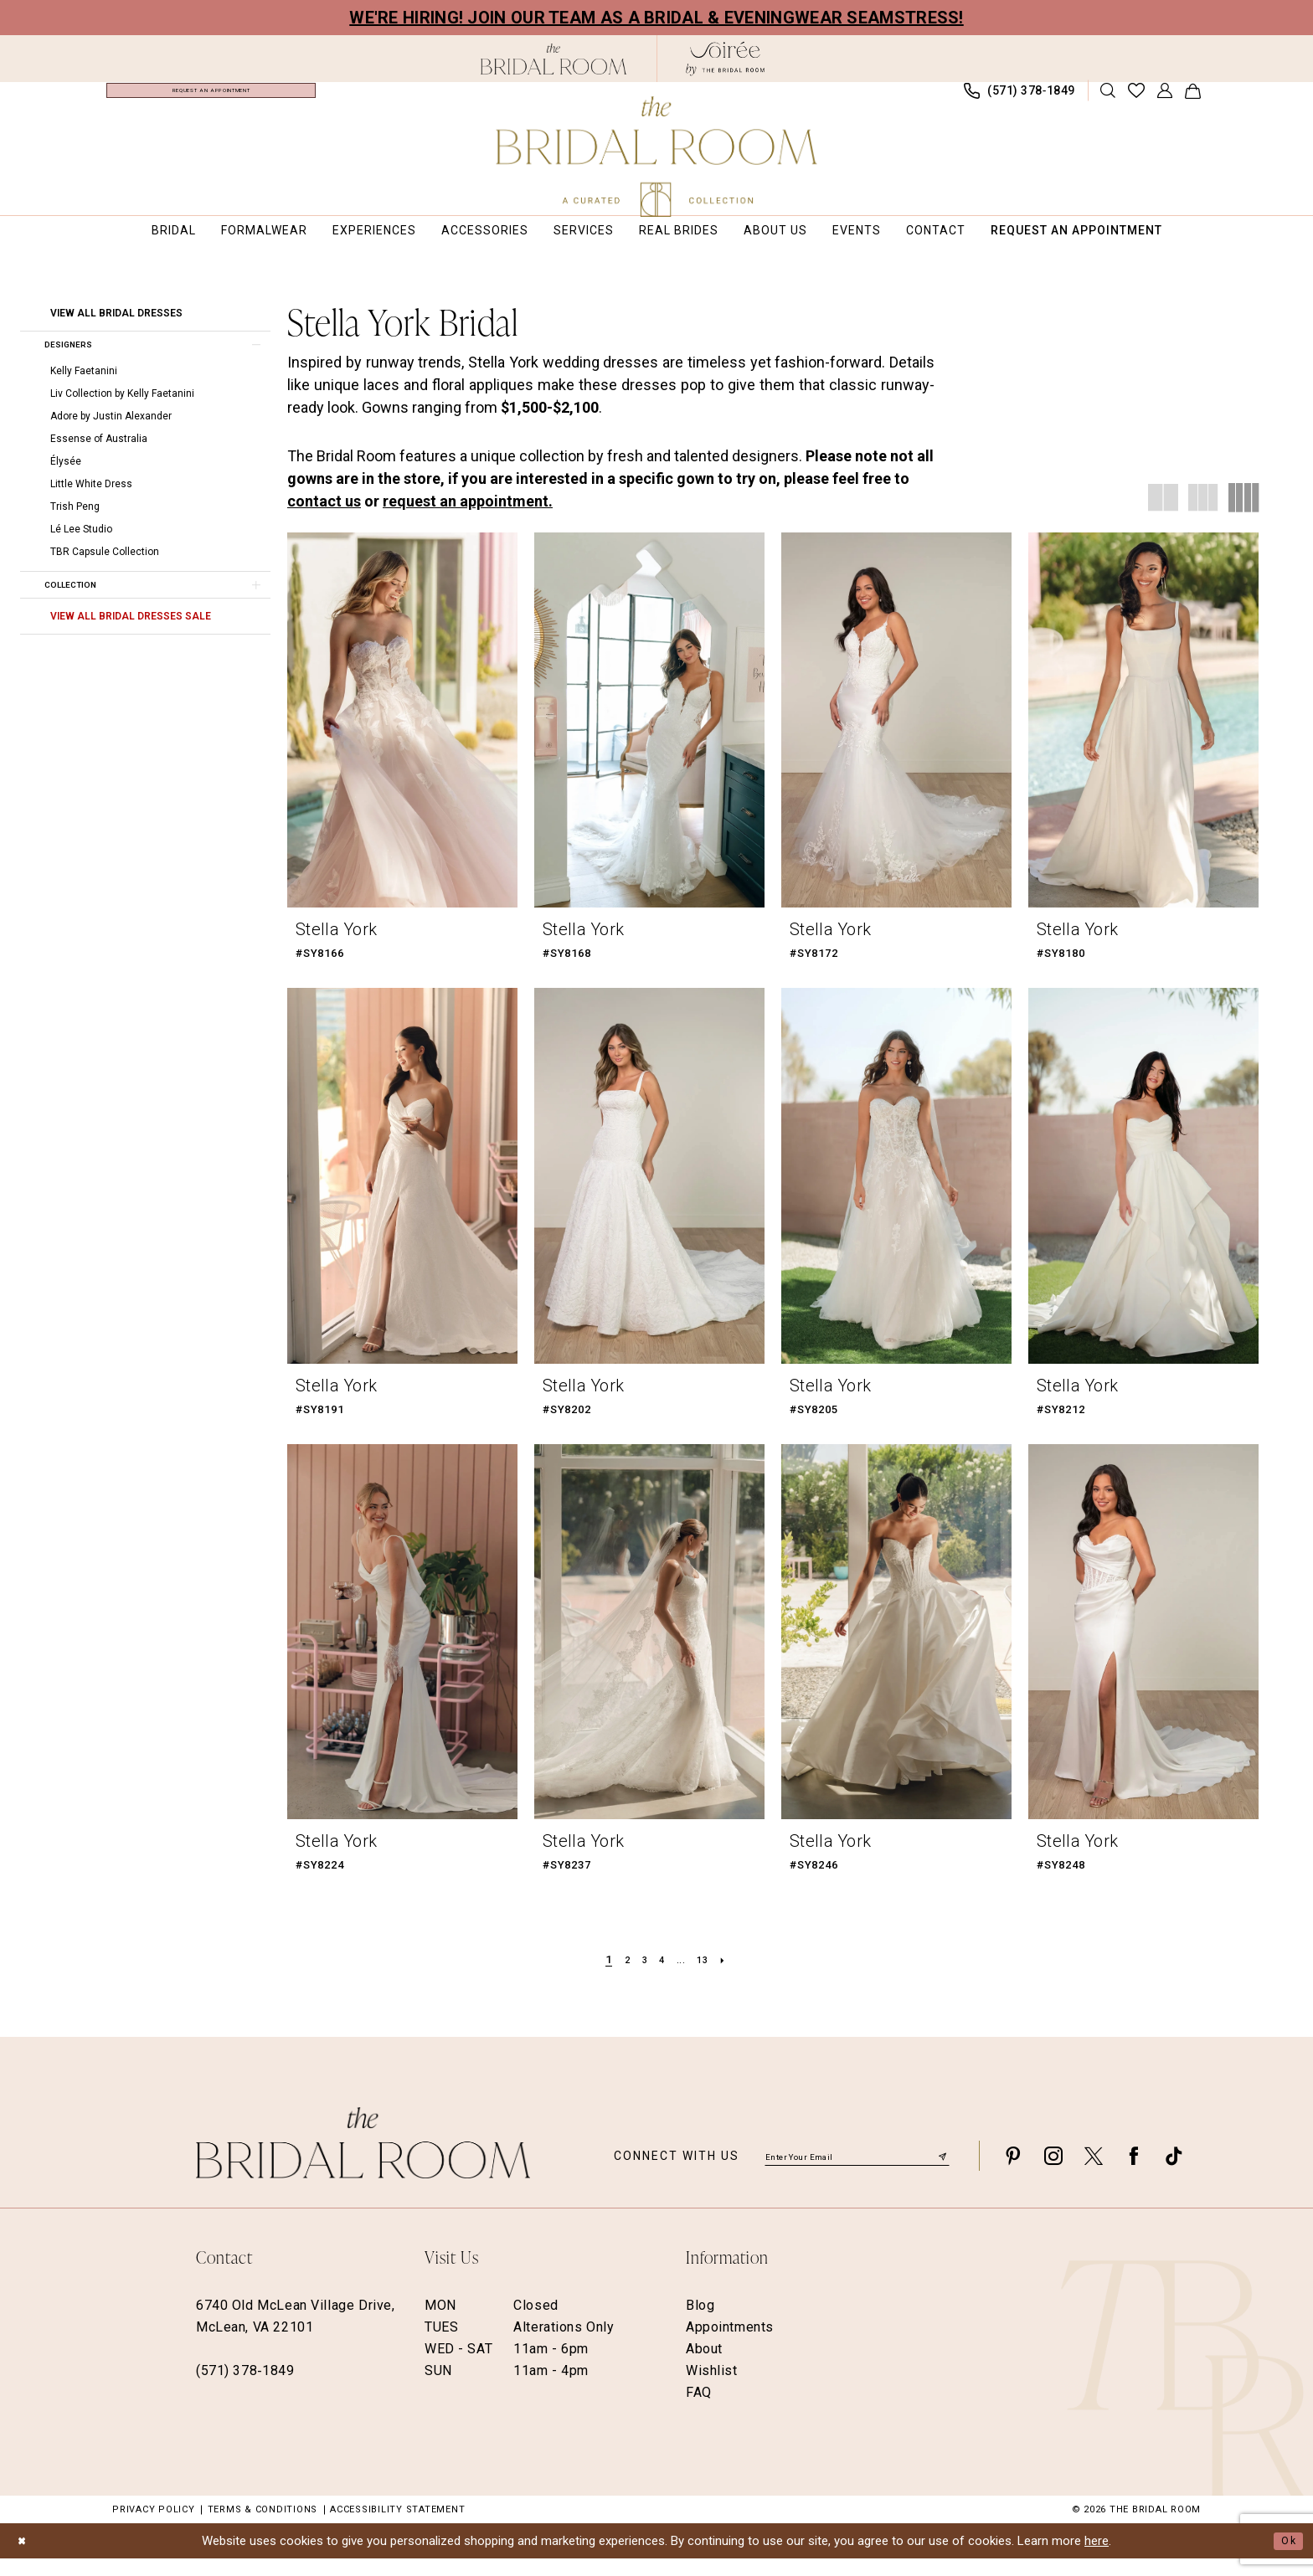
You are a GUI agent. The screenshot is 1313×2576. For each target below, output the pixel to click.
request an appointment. (468, 518)
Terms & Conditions (263, 2526)
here (1096, 2557)
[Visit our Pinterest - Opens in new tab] (1013, 2172)
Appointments (730, 2344)
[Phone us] (1020, 99)
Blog (700, 2322)
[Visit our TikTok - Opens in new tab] (1174, 2172)
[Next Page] (733, 1977)
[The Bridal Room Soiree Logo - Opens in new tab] (725, 58)
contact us (324, 518)
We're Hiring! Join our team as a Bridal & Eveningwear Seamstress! (656, 18)
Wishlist (712, 2387)
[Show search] (1108, 98)
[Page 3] (640, 1977)
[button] (1165, 98)
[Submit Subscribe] (941, 2172)
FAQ (699, 2409)
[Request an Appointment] (211, 99)
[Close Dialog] (25, 2558)
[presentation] (402, 736)
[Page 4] (660, 1977)
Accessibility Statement (397, 2526)
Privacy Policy (153, 2526)
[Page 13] (709, 1977)
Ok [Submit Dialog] (1286, 2557)
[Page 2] (620, 1977)
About (704, 2365)
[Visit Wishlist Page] (1136, 98)
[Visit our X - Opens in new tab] (1094, 2172)
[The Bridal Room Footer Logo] (363, 2159)
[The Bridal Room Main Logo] (657, 156)
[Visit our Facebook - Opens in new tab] (1134, 2172)
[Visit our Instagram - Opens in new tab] (1053, 2172)
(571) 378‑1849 (245, 2387)
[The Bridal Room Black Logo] (554, 59)
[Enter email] (857, 2172)
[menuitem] (211, 99)
